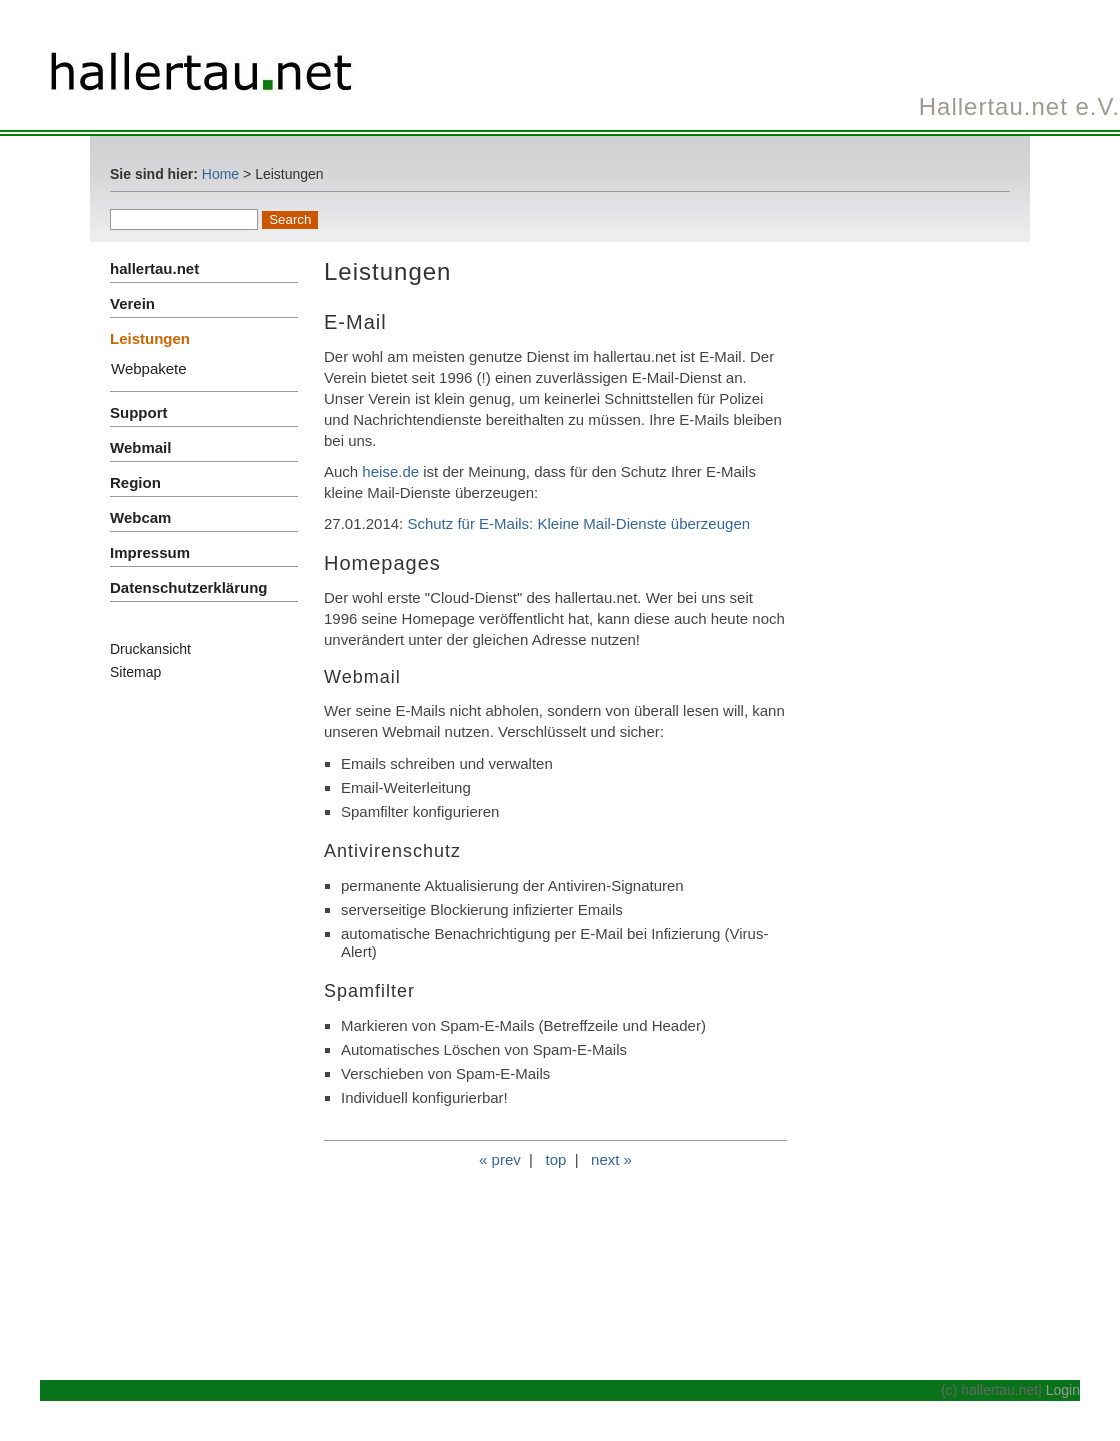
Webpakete (149, 368)
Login (1063, 1390)
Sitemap (135, 672)
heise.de (390, 471)
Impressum (150, 552)
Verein (132, 303)
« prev (500, 1159)
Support (139, 412)
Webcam (140, 517)
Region (135, 482)
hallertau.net (154, 268)
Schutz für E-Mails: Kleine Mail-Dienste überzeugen (578, 523)
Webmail (140, 447)
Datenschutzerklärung (189, 587)
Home (220, 174)
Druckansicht (150, 649)
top (555, 1159)
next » (611, 1159)
